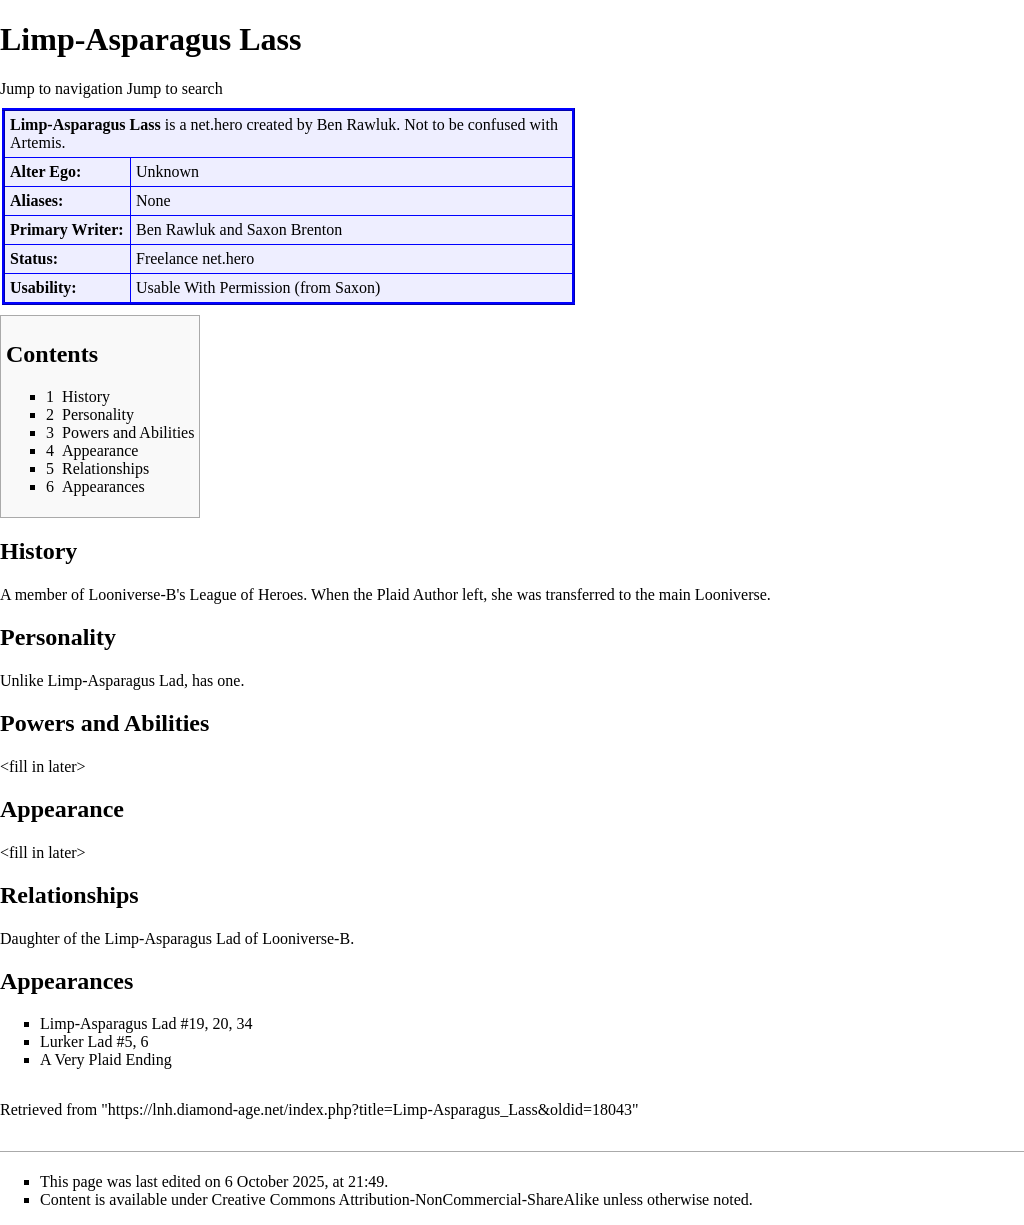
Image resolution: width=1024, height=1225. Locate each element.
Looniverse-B (132, 594)
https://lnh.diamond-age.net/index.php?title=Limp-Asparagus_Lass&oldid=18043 (370, 1109)
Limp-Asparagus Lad (116, 680)
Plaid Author (417, 594)
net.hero (216, 124)
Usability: (43, 287)
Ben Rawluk (357, 124)
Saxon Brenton (295, 229)
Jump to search (175, 88)
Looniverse (731, 594)
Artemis (36, 142)
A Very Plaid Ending (106, 1059)
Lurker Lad (76, 1041)
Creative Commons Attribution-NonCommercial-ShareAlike (405, 1199)
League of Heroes (247, 594)
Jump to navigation (61, 88)
